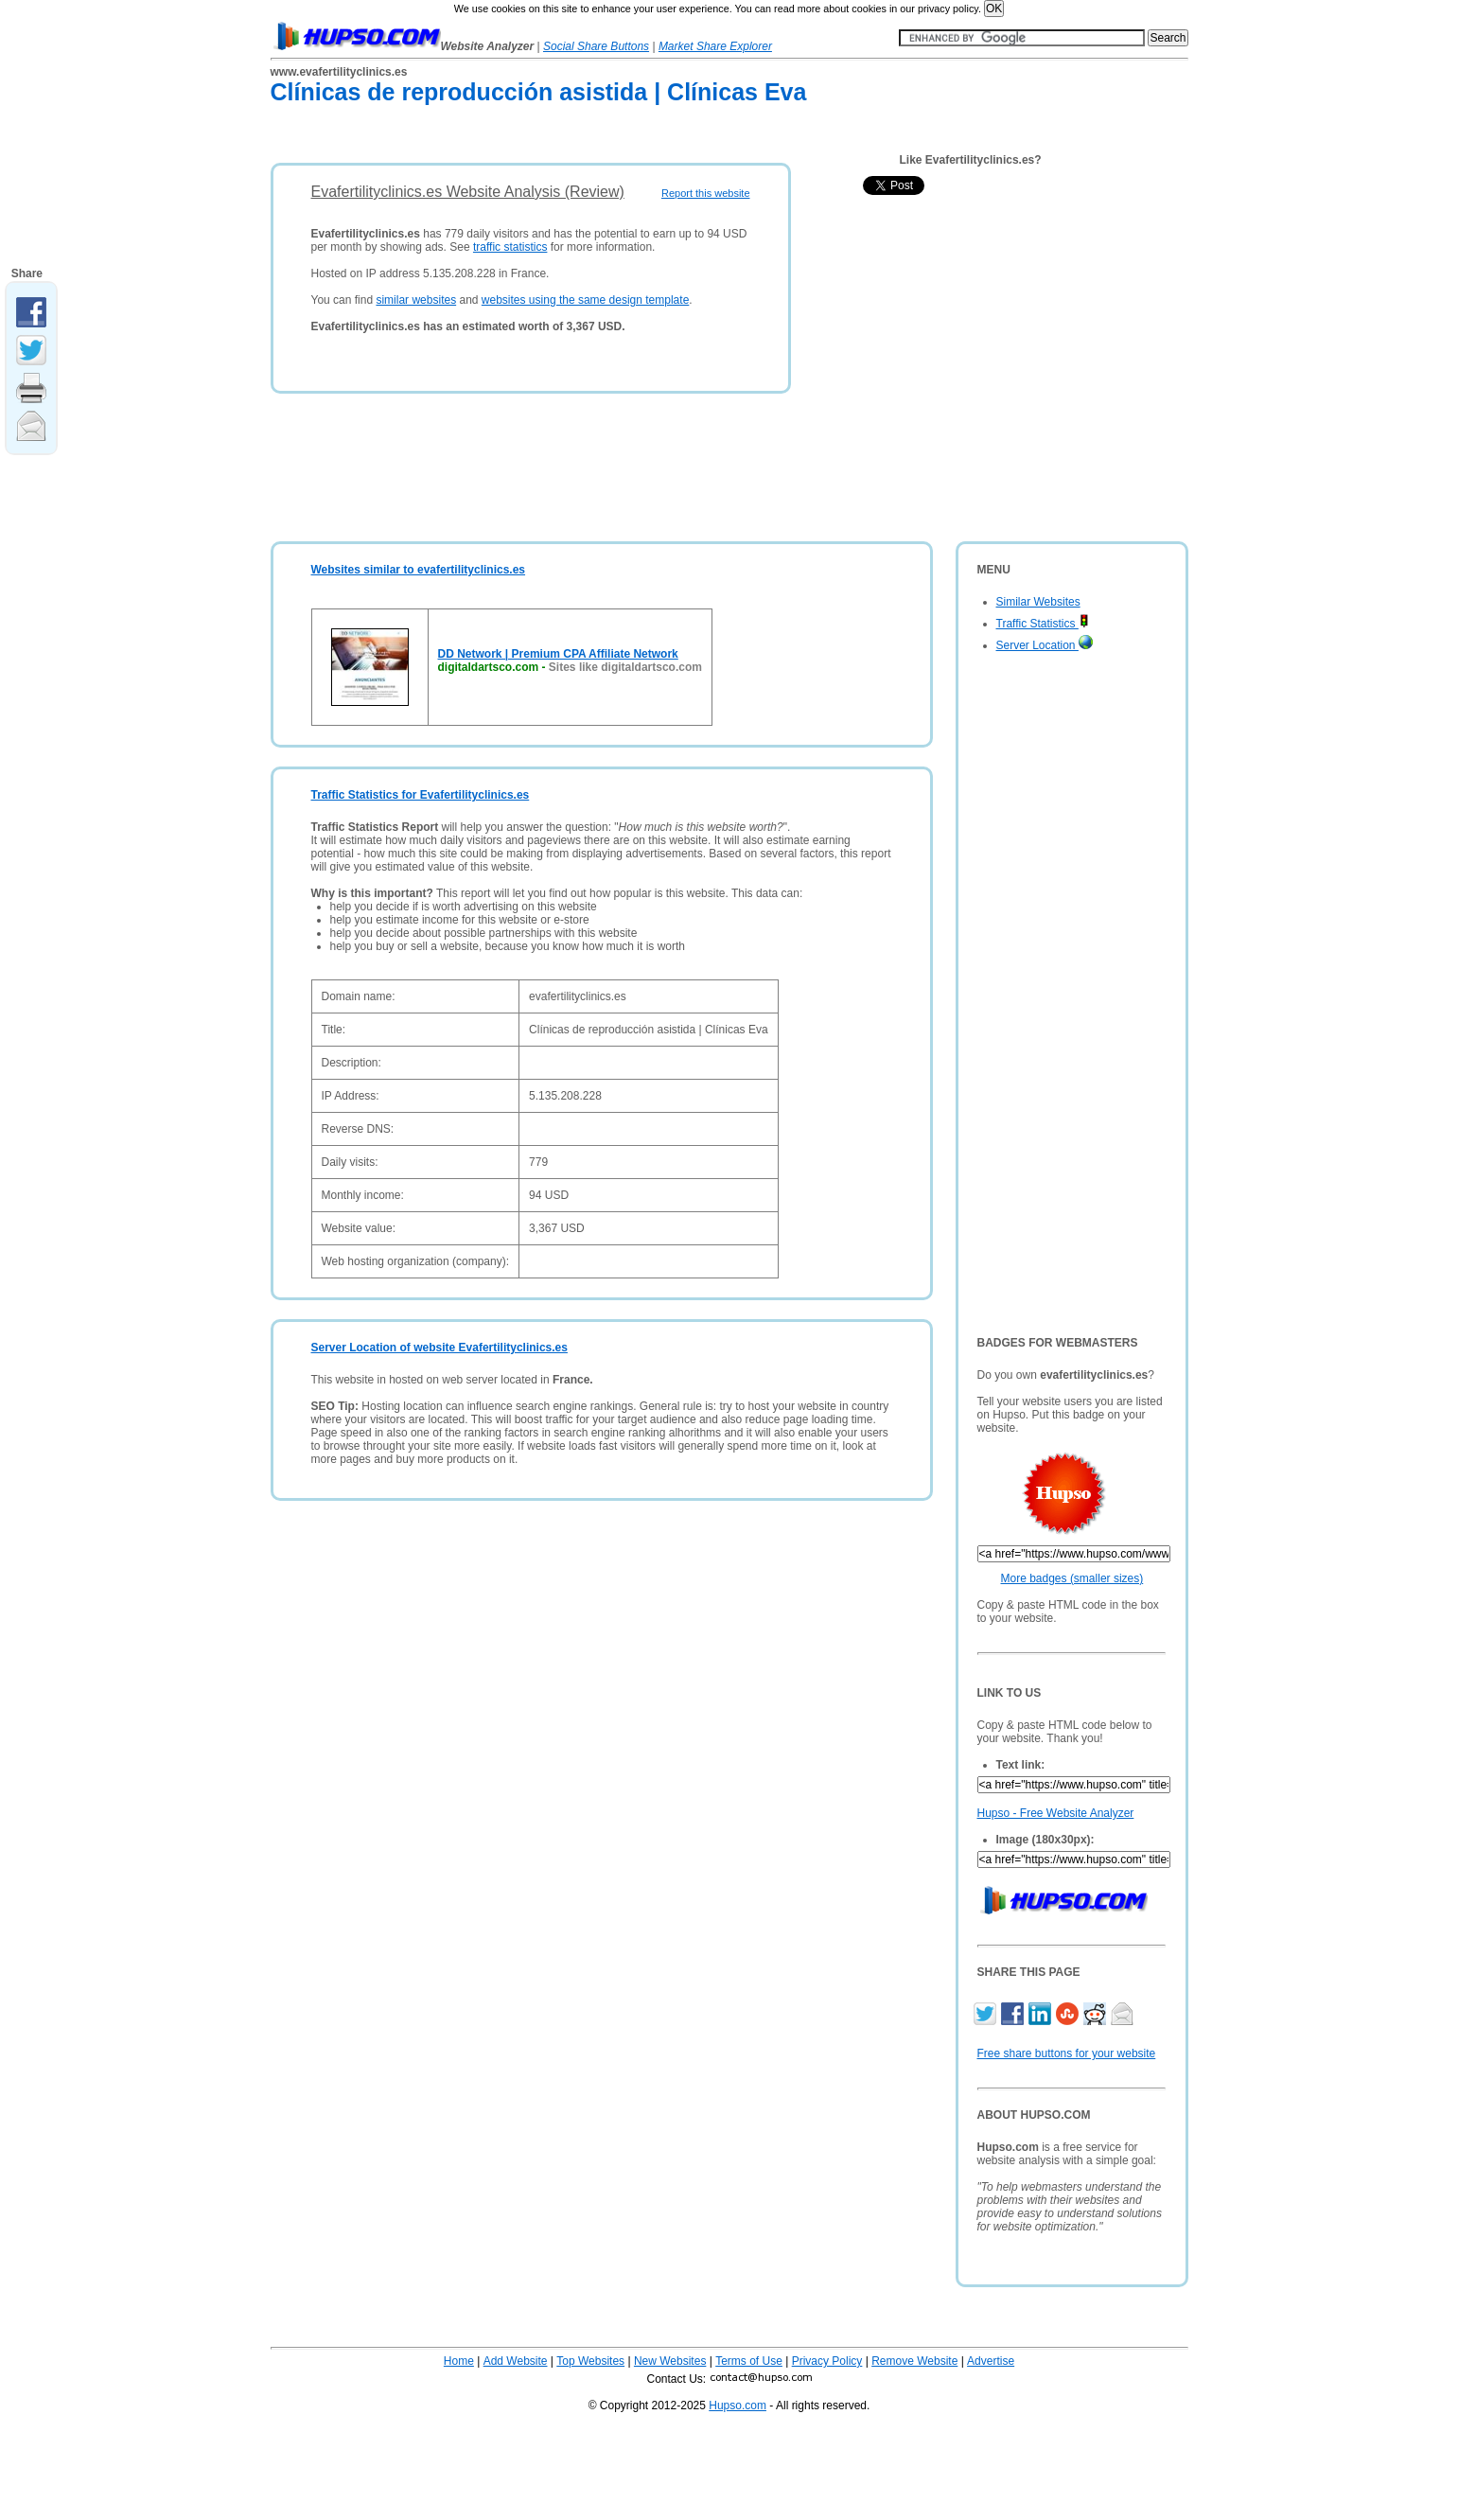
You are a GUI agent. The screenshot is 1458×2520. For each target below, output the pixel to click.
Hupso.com (737, 2405)
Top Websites (590, 2361)
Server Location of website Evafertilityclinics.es (439, 1347)
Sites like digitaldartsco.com (625, 667)
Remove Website (914, 2361)
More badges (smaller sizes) (1072, 1578)
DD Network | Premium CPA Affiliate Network (558, 654)
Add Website (515, 2361)
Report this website (705, 193)
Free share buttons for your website (1066, 2053)
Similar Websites (1038, 601)
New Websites (670, 2361)
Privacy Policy (827, 2361)
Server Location (1044, 645)
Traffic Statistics (1042, 623)
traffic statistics (510, 247)
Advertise (990, 2361)
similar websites (416, 300)
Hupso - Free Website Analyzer (1055, 1813)
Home (459, 2361)
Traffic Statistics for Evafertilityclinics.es (420, 795)
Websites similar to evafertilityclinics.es (418, 569)
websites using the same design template (585, 300)
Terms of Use (748, 2361)
